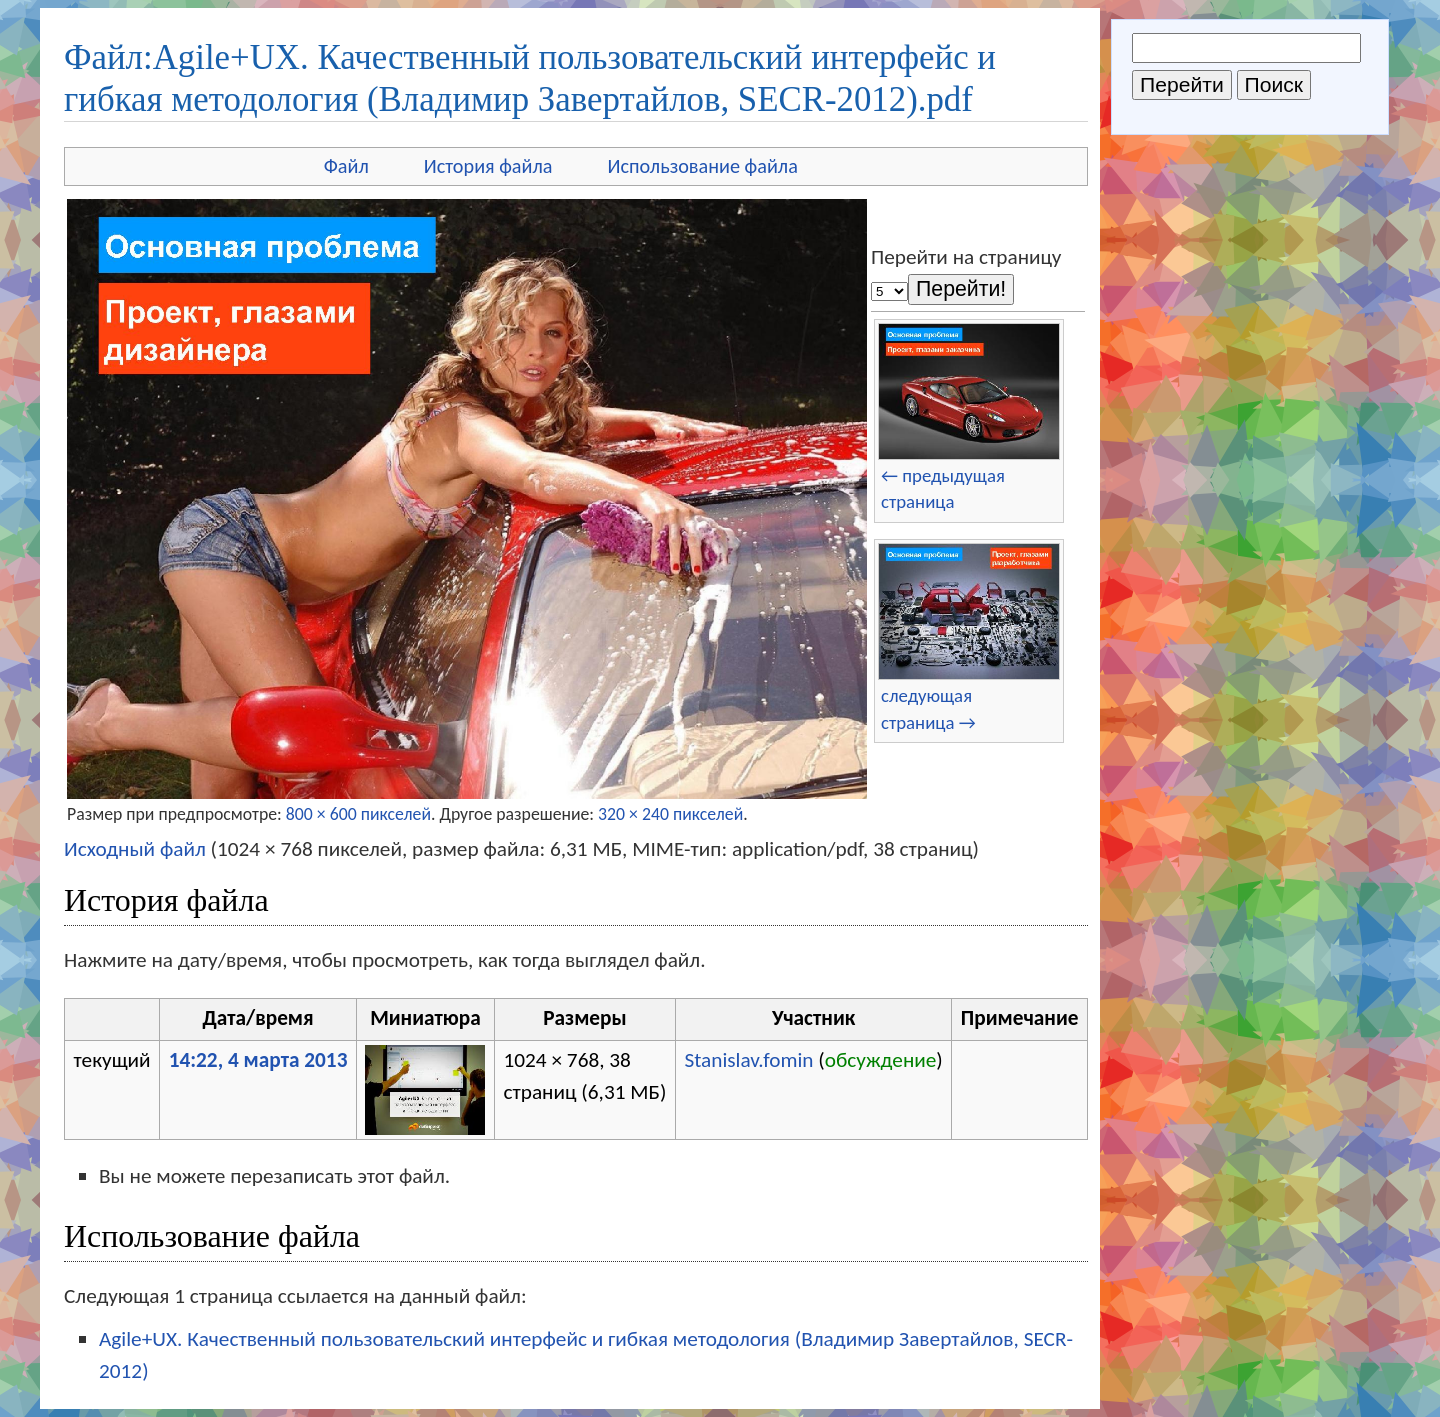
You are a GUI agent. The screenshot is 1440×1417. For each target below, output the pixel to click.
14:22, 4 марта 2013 (258, 1060)
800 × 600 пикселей (358, 814)
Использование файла (703, 166)
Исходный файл (135, 849)
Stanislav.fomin (748, 1060)
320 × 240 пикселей (670, 814)
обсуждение (881, 1060)
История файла (488, 166)
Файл (346, 166)
